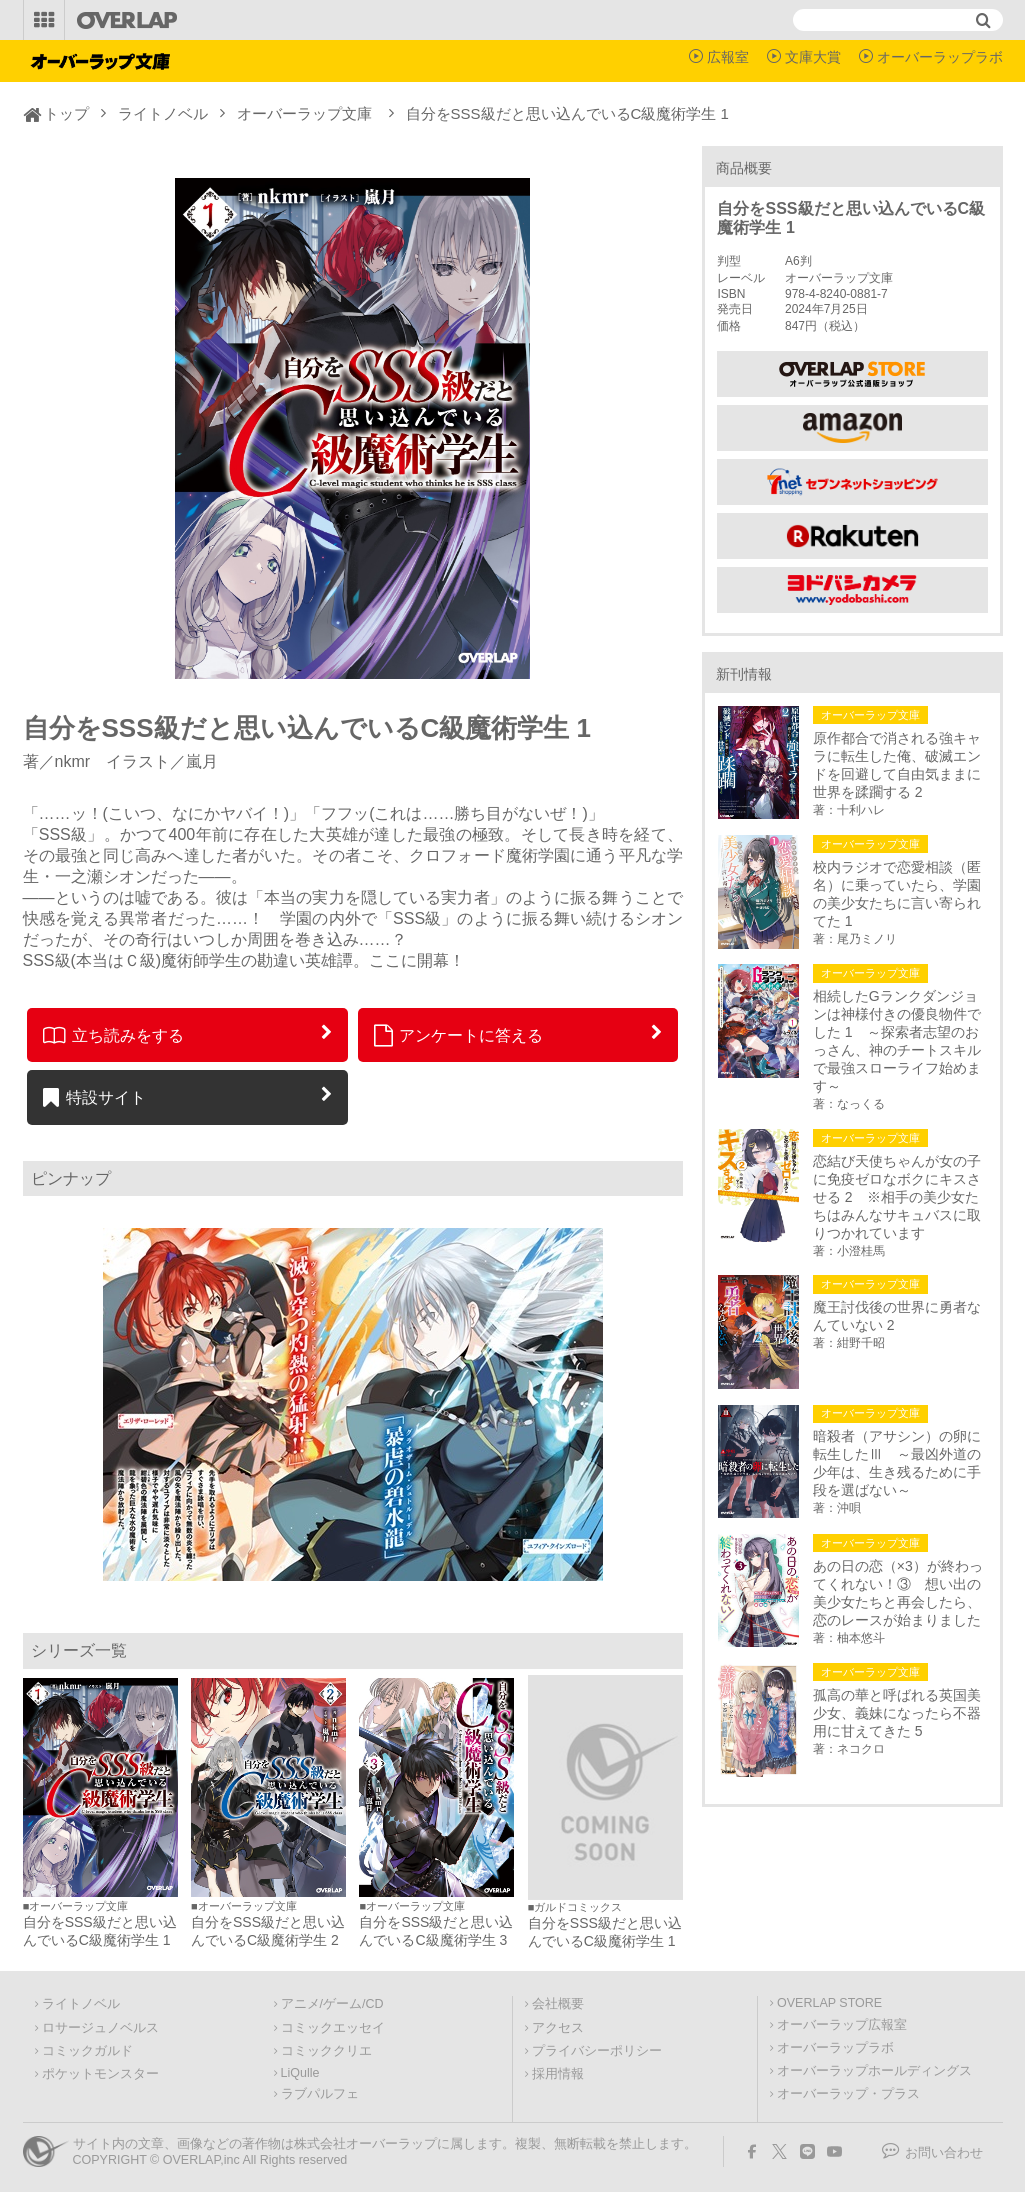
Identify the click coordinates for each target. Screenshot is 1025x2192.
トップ (66, 113)
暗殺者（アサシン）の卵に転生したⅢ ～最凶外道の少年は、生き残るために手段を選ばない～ (897, 1463)
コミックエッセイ (333, 2028)
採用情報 (558, 2074)
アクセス (558, 2028)
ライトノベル (163, 113)
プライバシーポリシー (597, 2051)
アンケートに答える (459, 1035)
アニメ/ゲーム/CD (332, 2004)
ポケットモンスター (100, 2074)
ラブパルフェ (320, 2094)
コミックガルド (87, 2051)
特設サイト (94, 1097)
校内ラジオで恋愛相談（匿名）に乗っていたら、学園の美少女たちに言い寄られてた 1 (897, 894)
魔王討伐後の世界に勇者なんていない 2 (897, 1316)
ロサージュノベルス (100, 2028)
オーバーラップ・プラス (848, 2094)
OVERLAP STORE (829, 2003)
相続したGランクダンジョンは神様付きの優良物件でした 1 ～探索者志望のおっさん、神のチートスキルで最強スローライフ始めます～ (897, 1041)
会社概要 (558, 2004)
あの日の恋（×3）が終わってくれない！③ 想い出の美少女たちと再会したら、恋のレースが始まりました (898, 1593)
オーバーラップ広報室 (842, 2025)
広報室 (728, 57)
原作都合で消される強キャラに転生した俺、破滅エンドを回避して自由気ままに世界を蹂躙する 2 (897, 765)
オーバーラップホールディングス (874, 2071)
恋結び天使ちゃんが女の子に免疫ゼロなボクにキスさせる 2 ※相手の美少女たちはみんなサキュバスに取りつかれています (897, 1197)
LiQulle (300, 2073)
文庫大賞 (813, 57)
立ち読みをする (113, 1035)
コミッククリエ (326, 2051)
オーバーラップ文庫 (304, 113)
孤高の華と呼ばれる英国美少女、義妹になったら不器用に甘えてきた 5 (897, 1713)
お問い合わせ (944, 2153)
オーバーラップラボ (940, 57)
